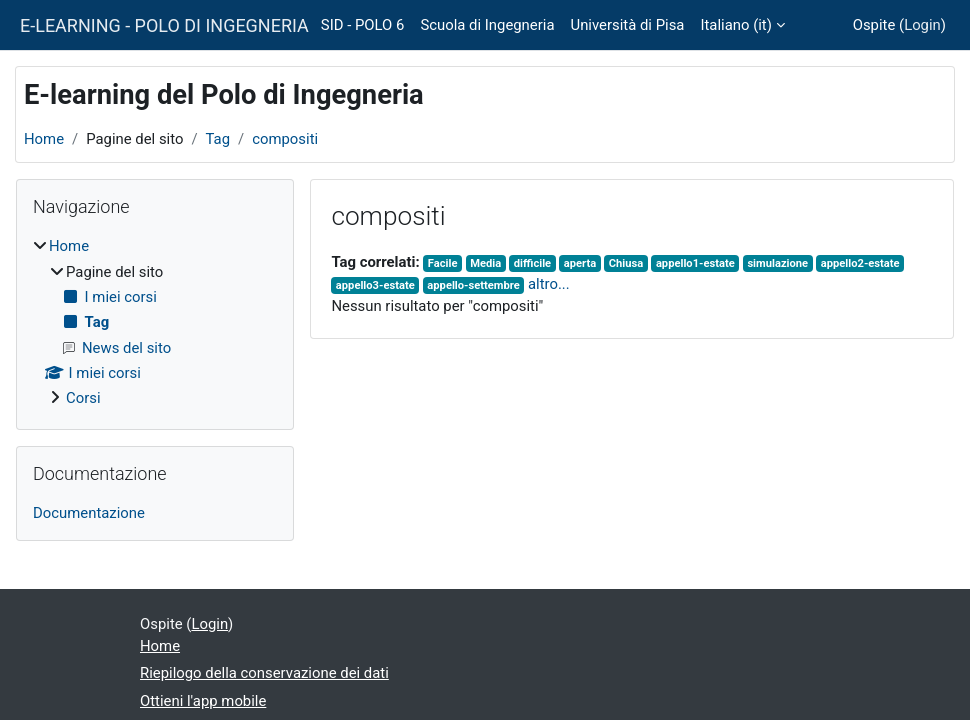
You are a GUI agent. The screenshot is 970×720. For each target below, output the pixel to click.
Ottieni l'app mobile (203, 701)
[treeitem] (155, 322)
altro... (549, 284)
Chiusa (626, 263)
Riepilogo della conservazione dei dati (264, 673)
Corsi (83, 398)
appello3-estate (375, 285)
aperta (580, 263)
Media (485, 263)
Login (922, 25)
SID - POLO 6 (363, 25)
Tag (218, 139)
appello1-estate (695, 263)
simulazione (777, 263)
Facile (443, 263)
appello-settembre (473, 285)
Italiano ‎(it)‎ (735, 25)
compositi (285, 139)
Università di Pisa (627, 25)
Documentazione (89, 513)
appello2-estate (860, 263)
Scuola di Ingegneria (487, 25)
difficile (532, 263)
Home (44, 139)
